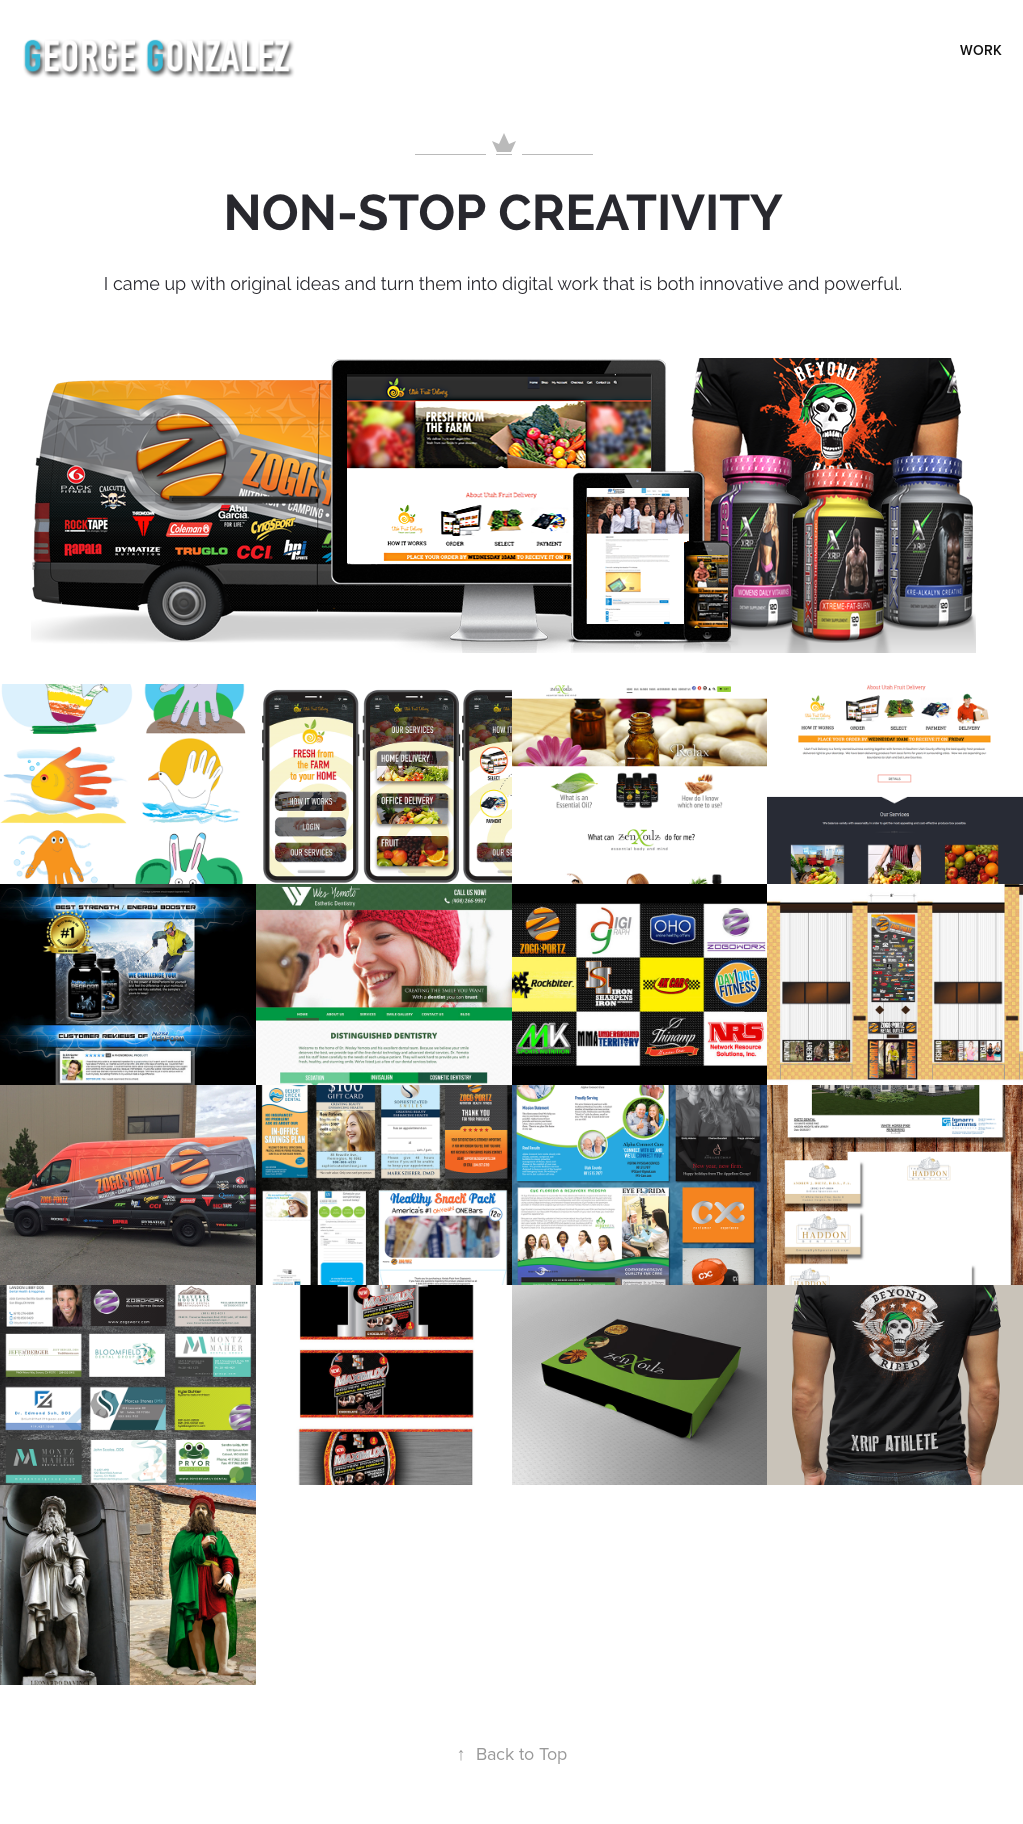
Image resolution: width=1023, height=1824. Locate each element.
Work (981, 50)
